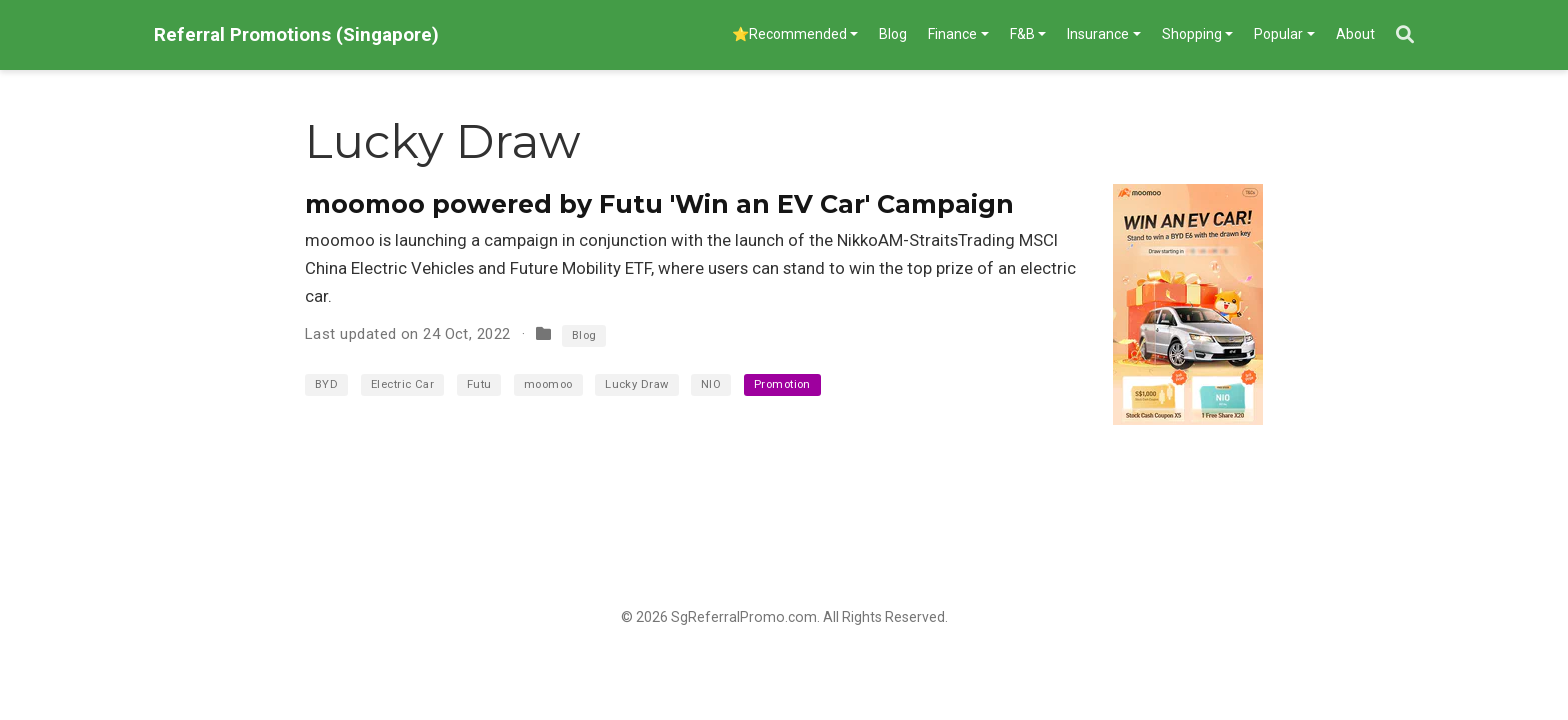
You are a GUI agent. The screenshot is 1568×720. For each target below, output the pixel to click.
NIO (711, 384)
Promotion (782, 384)
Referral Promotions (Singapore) (296, 34)
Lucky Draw (637, 384)
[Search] (1405, 35)
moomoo (548, 384)
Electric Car (402, 384)
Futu (479, 384)
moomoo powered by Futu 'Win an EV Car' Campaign (659, 204)
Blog (584, 335)
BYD (326, 384)
